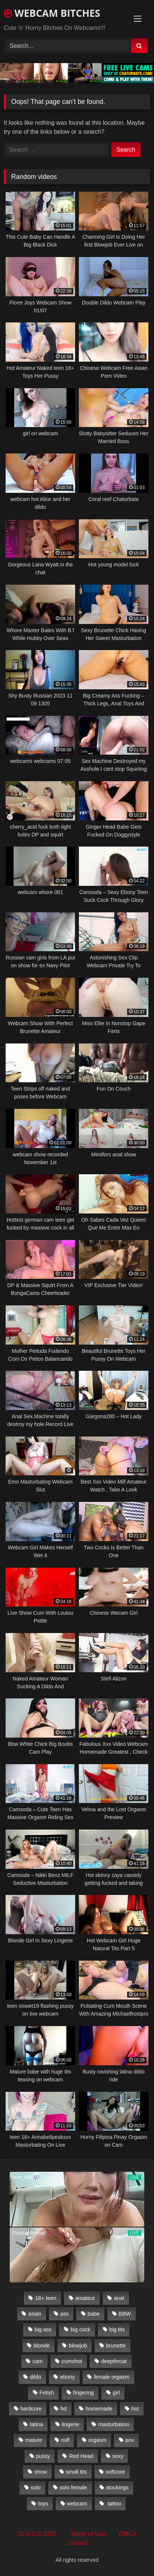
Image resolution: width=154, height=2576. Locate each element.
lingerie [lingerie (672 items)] (70, 2424)
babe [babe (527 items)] (94, 2314)
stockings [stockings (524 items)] (117, 2487)
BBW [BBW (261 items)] (124, 2314)
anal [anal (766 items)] (119, 2298)
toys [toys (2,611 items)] (43, 2504)
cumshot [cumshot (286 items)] (72, 2361)
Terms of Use (87, 2534)
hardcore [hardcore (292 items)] (30, 2409)
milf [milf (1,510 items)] (65, 2440)
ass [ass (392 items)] (64, 2314)
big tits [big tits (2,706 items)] (117, 2329)
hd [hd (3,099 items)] (64, 2409)
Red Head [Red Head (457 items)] (81, 2456)
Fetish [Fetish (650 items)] (46, 2393)
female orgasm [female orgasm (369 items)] (111, 2377)
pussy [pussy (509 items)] (43, 2456)
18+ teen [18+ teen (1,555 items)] (45, 2298)
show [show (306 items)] (40, 2472)
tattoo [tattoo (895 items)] (113, 2504)
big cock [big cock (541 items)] (80, 2329)
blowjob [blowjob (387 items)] (78, 2345)
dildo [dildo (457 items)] (35, 2377)
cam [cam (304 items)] (38, 2361)
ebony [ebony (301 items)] (67, 2377)
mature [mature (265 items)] (33, 2440)
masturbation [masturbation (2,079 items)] (113, 2424)
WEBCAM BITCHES (52, 13)
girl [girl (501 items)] (116, 2393)
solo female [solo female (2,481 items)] (73, 2487)
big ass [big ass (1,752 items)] (43, 2329)
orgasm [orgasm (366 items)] (97, 2440)
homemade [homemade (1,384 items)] (99, 2409)
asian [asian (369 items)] (34, 2314)
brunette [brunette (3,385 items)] (116, 2345)
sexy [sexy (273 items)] (117, 2456)
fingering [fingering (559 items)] (83, 2393)
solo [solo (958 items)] (35, 2487)
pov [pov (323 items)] (129, 2440)
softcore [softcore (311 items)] (115, 2472)
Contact (77, 2543)
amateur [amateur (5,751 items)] (85, 2298)
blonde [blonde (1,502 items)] (42, 2345)
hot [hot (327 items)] (135, 2409)
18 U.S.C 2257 (36, 2534)
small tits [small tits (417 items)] (76, 2472)
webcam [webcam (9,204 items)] (77, 2504)
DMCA (128, 2534)
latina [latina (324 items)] (36, 2424)
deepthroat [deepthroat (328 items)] (114, 2361)
